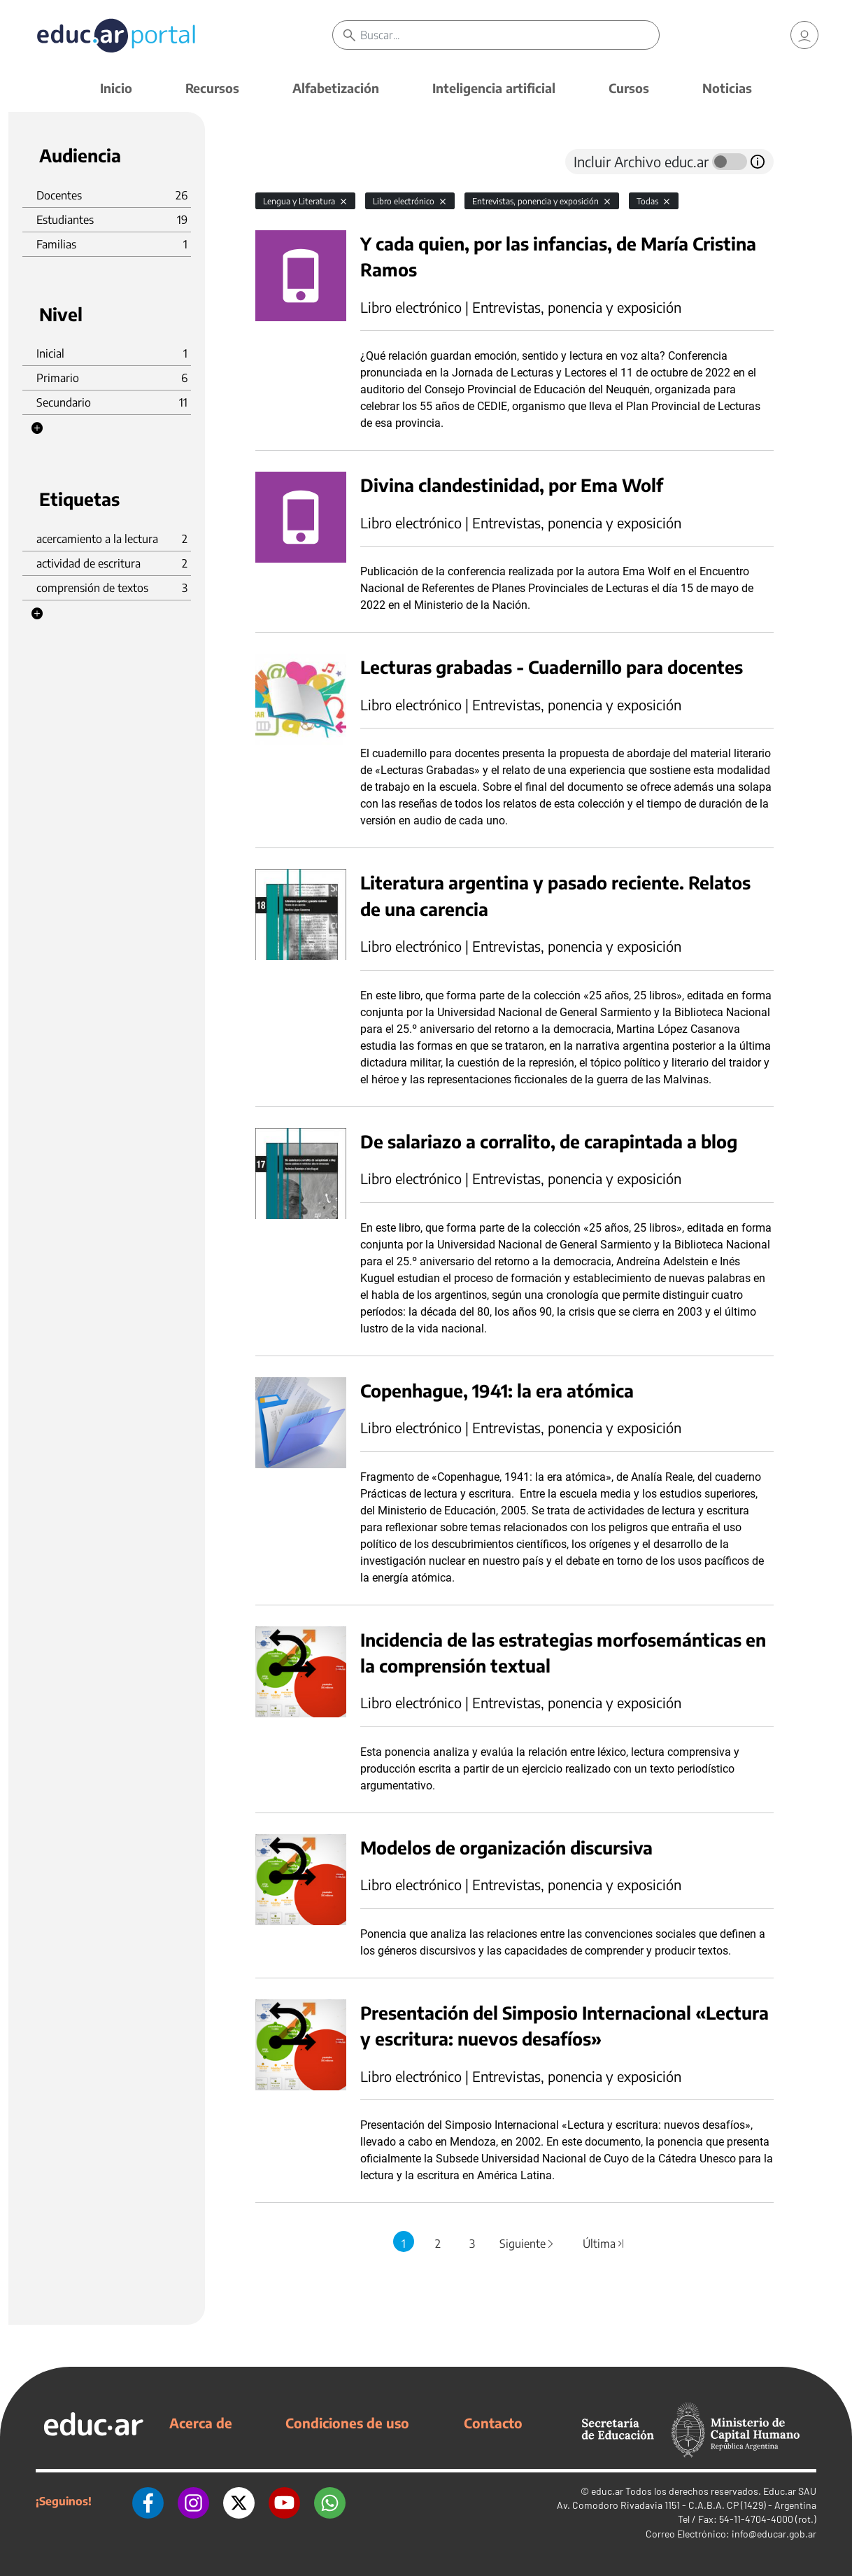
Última (603, 2243)
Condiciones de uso (347, 2422)
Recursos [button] (212, 88)
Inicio (116, 88)
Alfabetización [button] (335, 88)
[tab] (283, 162)
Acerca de (200, 2422)
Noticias (727, 88)
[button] (37, 428)
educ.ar (607, 2491)
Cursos (629, 88)
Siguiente (527, 2243)
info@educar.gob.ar (774, 2534)
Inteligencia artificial (493, 88)
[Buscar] (509, 35)
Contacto (493, 2422)
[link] (804, 35)
